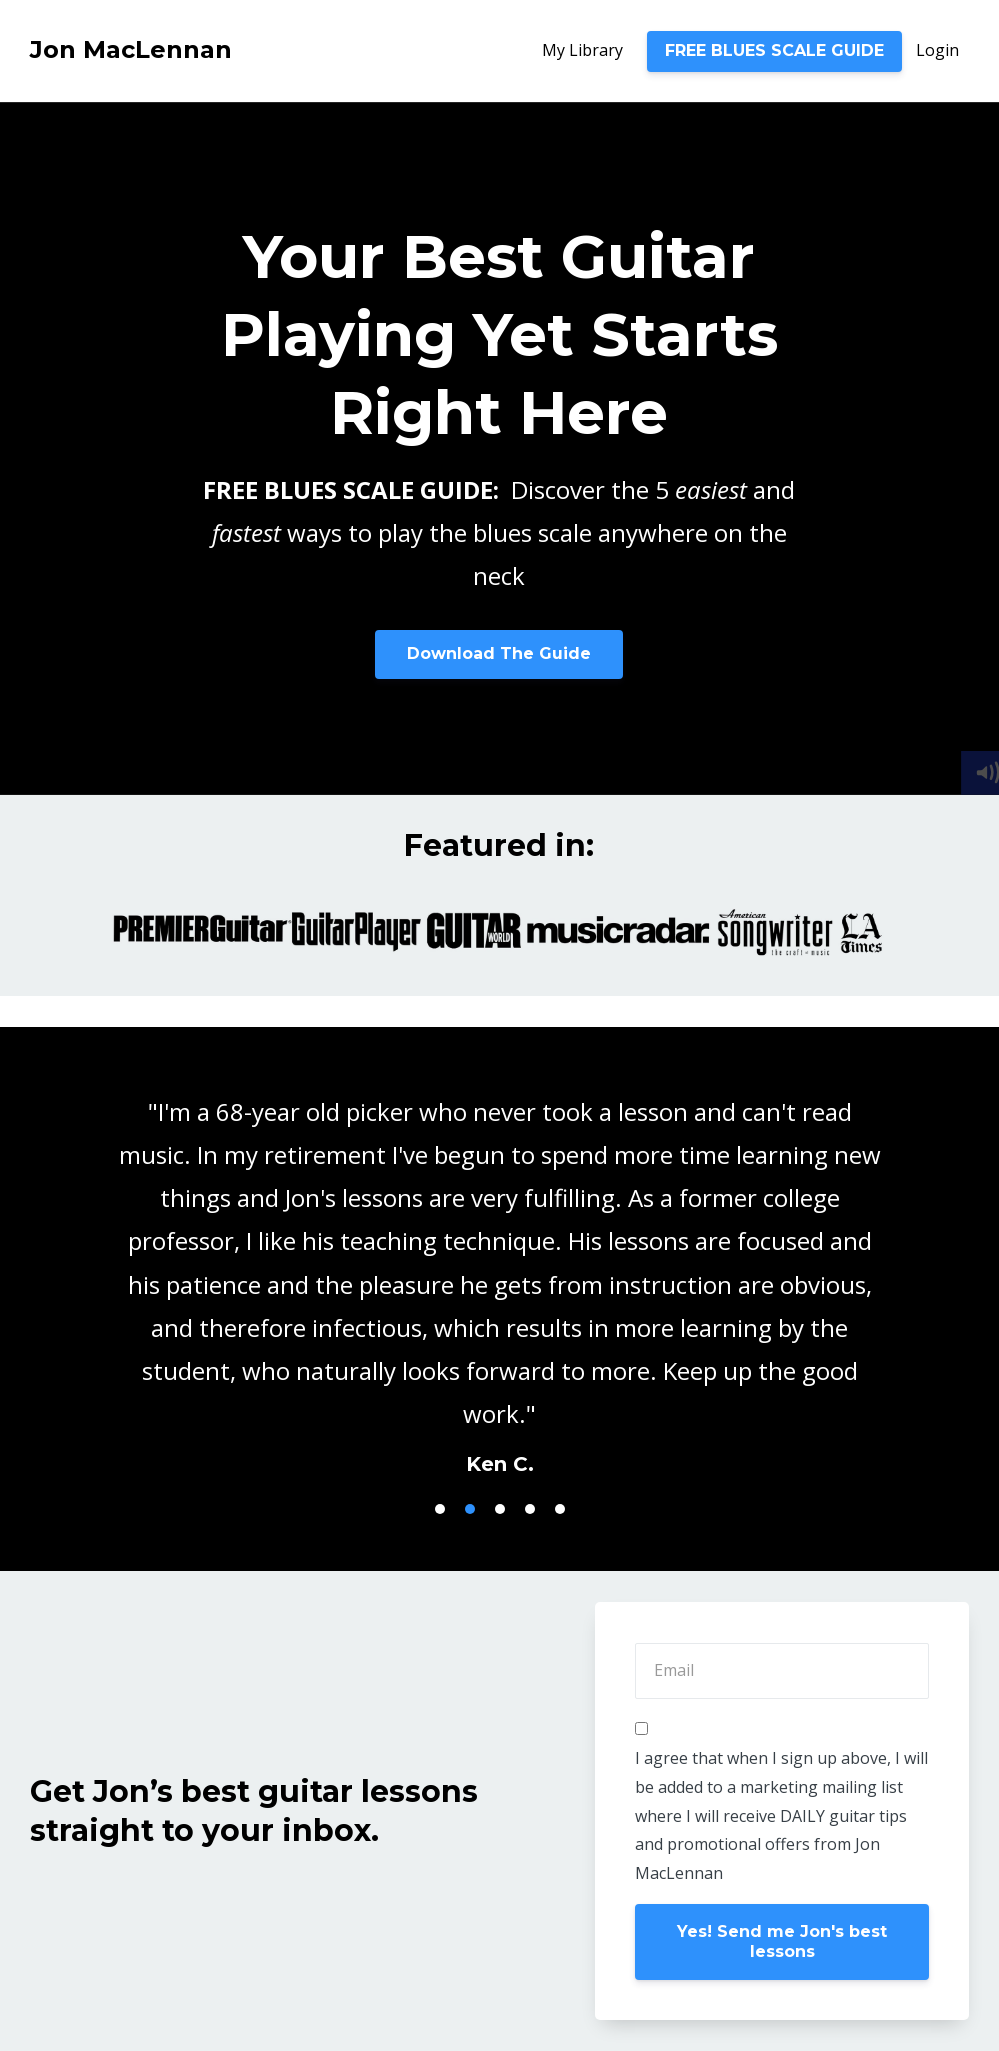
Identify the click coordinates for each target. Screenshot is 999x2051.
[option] (499, 1268)
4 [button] (530, 1509)
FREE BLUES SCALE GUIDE (774, 50)
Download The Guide (499, 653)
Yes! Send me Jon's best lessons (782, 1941)
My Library (582, 50)
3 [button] (500, 1509)
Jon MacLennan (131, 49)
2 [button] (470, 1509)
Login (937, 50)
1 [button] (440, 1509)
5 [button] (560, 1509)
